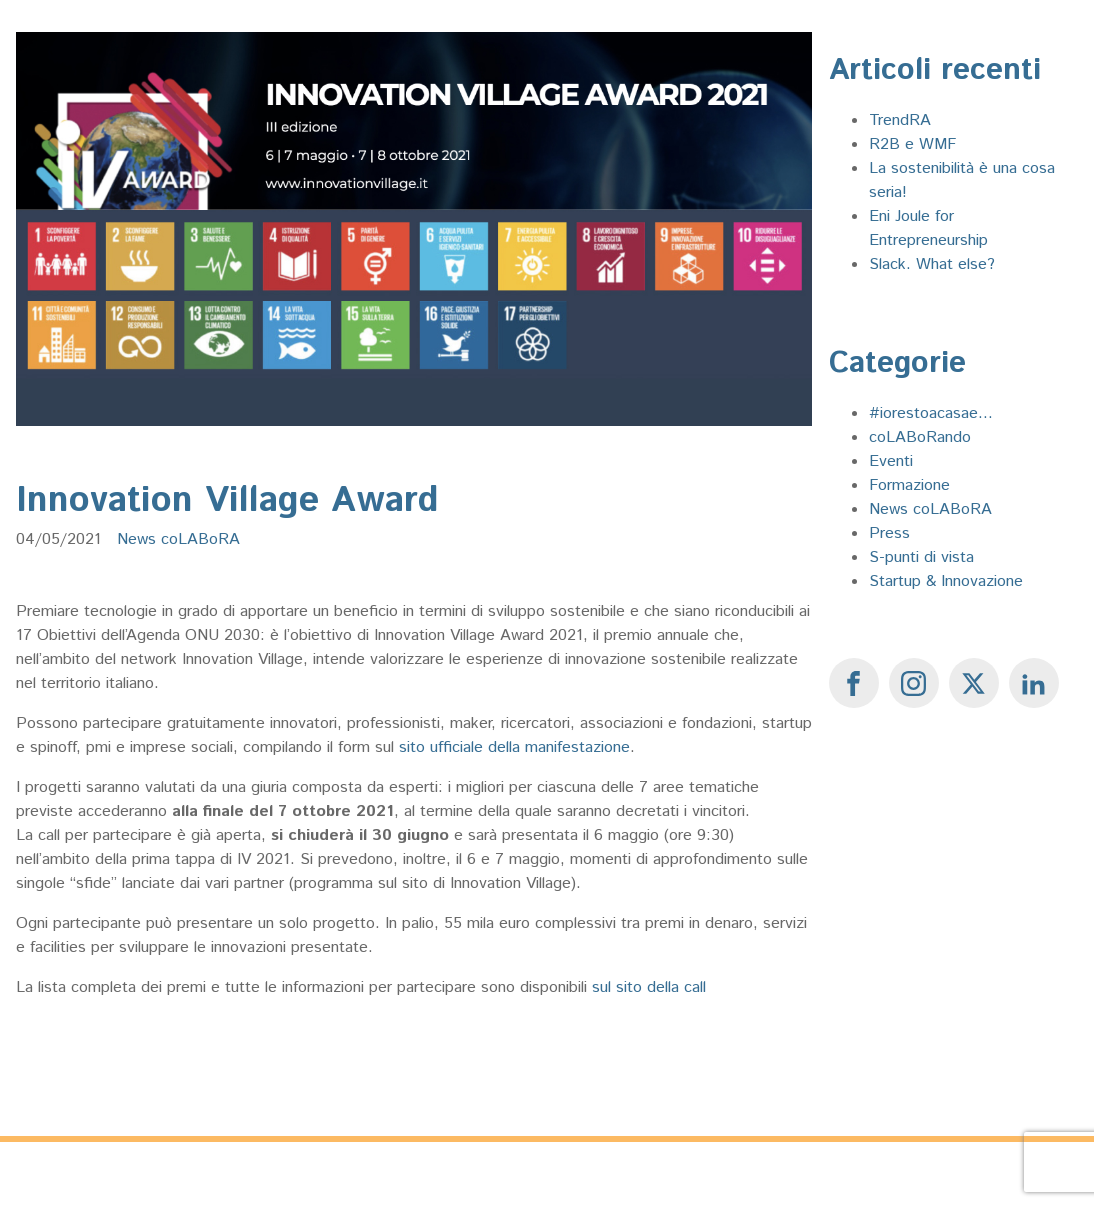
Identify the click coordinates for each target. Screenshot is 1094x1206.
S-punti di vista (921, 557)
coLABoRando (920, 437)
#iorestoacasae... (931, 413)
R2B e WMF (912, 144)
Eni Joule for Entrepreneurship (928, 228)
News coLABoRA (178, 539)
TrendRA (900, 120)
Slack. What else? (932, 264)
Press (889, 533)
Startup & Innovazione (946, 581)
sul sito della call (649, 987)
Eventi (891, 461)
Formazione (909, 485)
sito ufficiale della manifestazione (514, 747)
